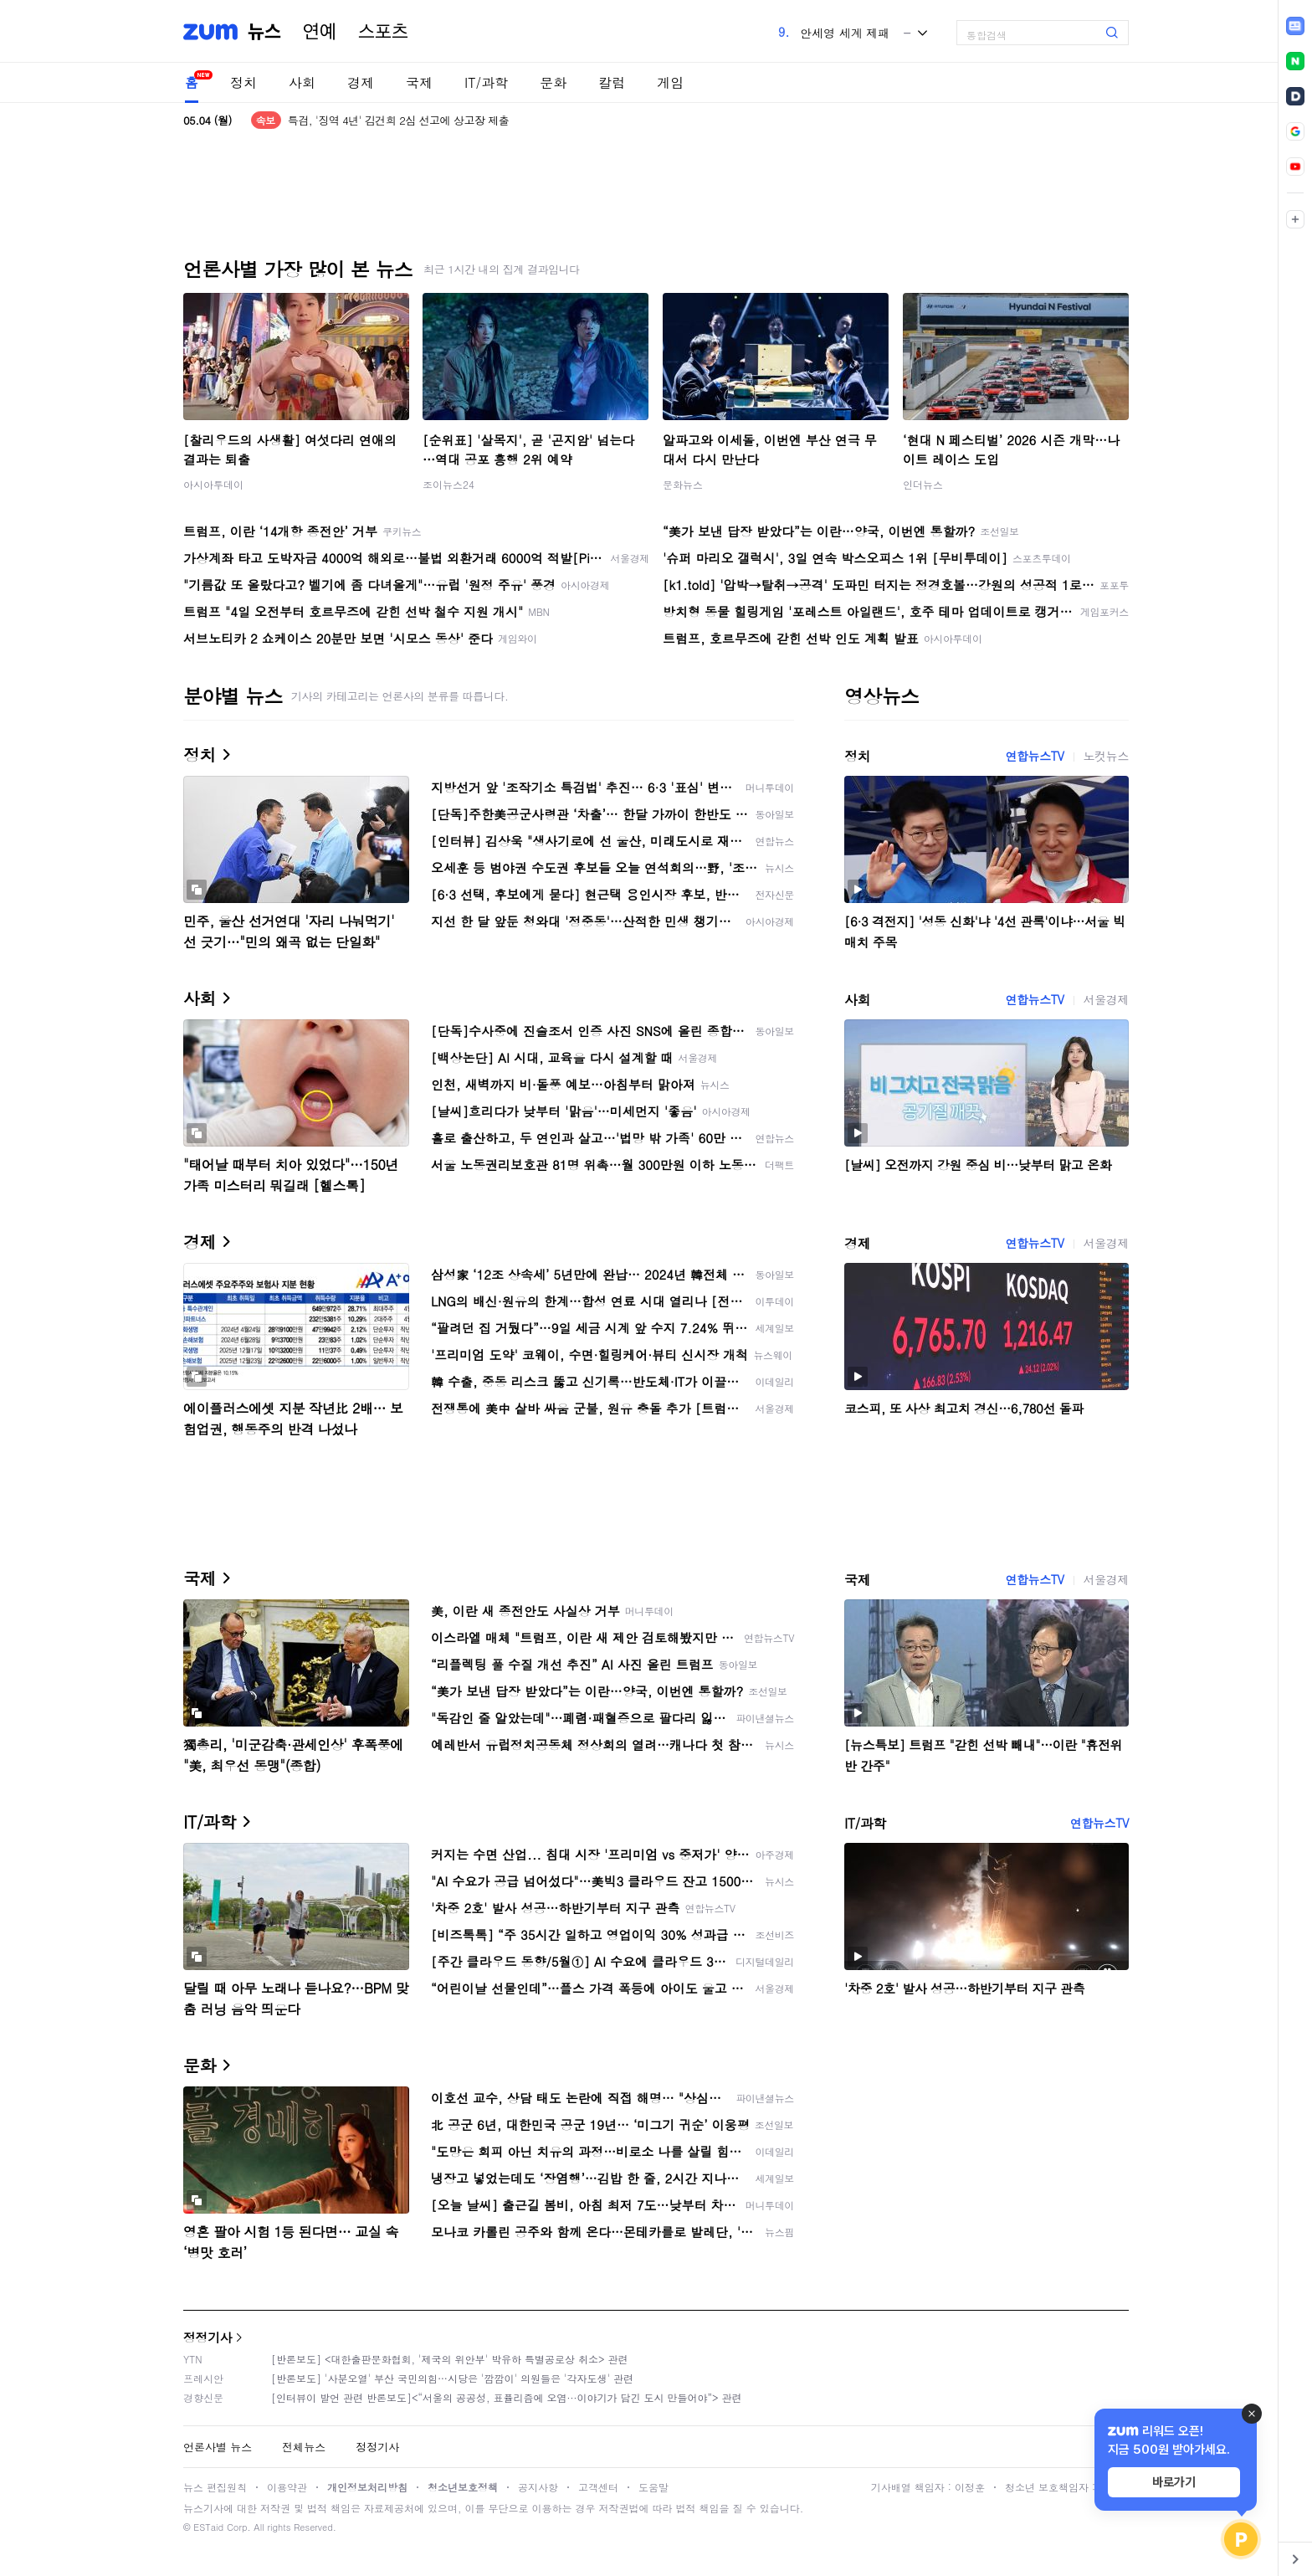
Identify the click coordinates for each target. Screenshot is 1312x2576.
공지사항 (538, 2487)
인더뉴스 (923, 484)
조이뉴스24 (448, 484)
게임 (670, 82)
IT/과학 (486, 82)
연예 (319, 32)
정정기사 (207, 2337)
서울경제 (1106, 999)
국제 (419, 82)
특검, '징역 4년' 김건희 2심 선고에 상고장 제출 (399, 120)
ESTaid (208, 2527)
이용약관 (287, 2487)
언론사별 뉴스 (217, 2447)
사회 (302, 82)
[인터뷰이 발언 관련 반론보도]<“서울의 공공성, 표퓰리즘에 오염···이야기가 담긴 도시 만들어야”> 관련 (506, 2397)
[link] (1295, 26)
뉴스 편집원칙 (215, 2487)
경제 (360, 82)
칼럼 (611, 82)
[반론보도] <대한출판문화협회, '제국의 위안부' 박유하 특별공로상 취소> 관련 (449, 2359)
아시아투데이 (213, 484)
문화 (553, 82)
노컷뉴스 (1106, 755)
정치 (243, 82)
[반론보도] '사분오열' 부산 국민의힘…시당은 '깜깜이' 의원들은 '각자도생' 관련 (452, 2378)
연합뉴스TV (1034, 755)
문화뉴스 (683, 484)
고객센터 (598, 2487)
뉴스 (264, 32)
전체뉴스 (303, 2447)
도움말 (653, 2487)
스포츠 (383, 32)
